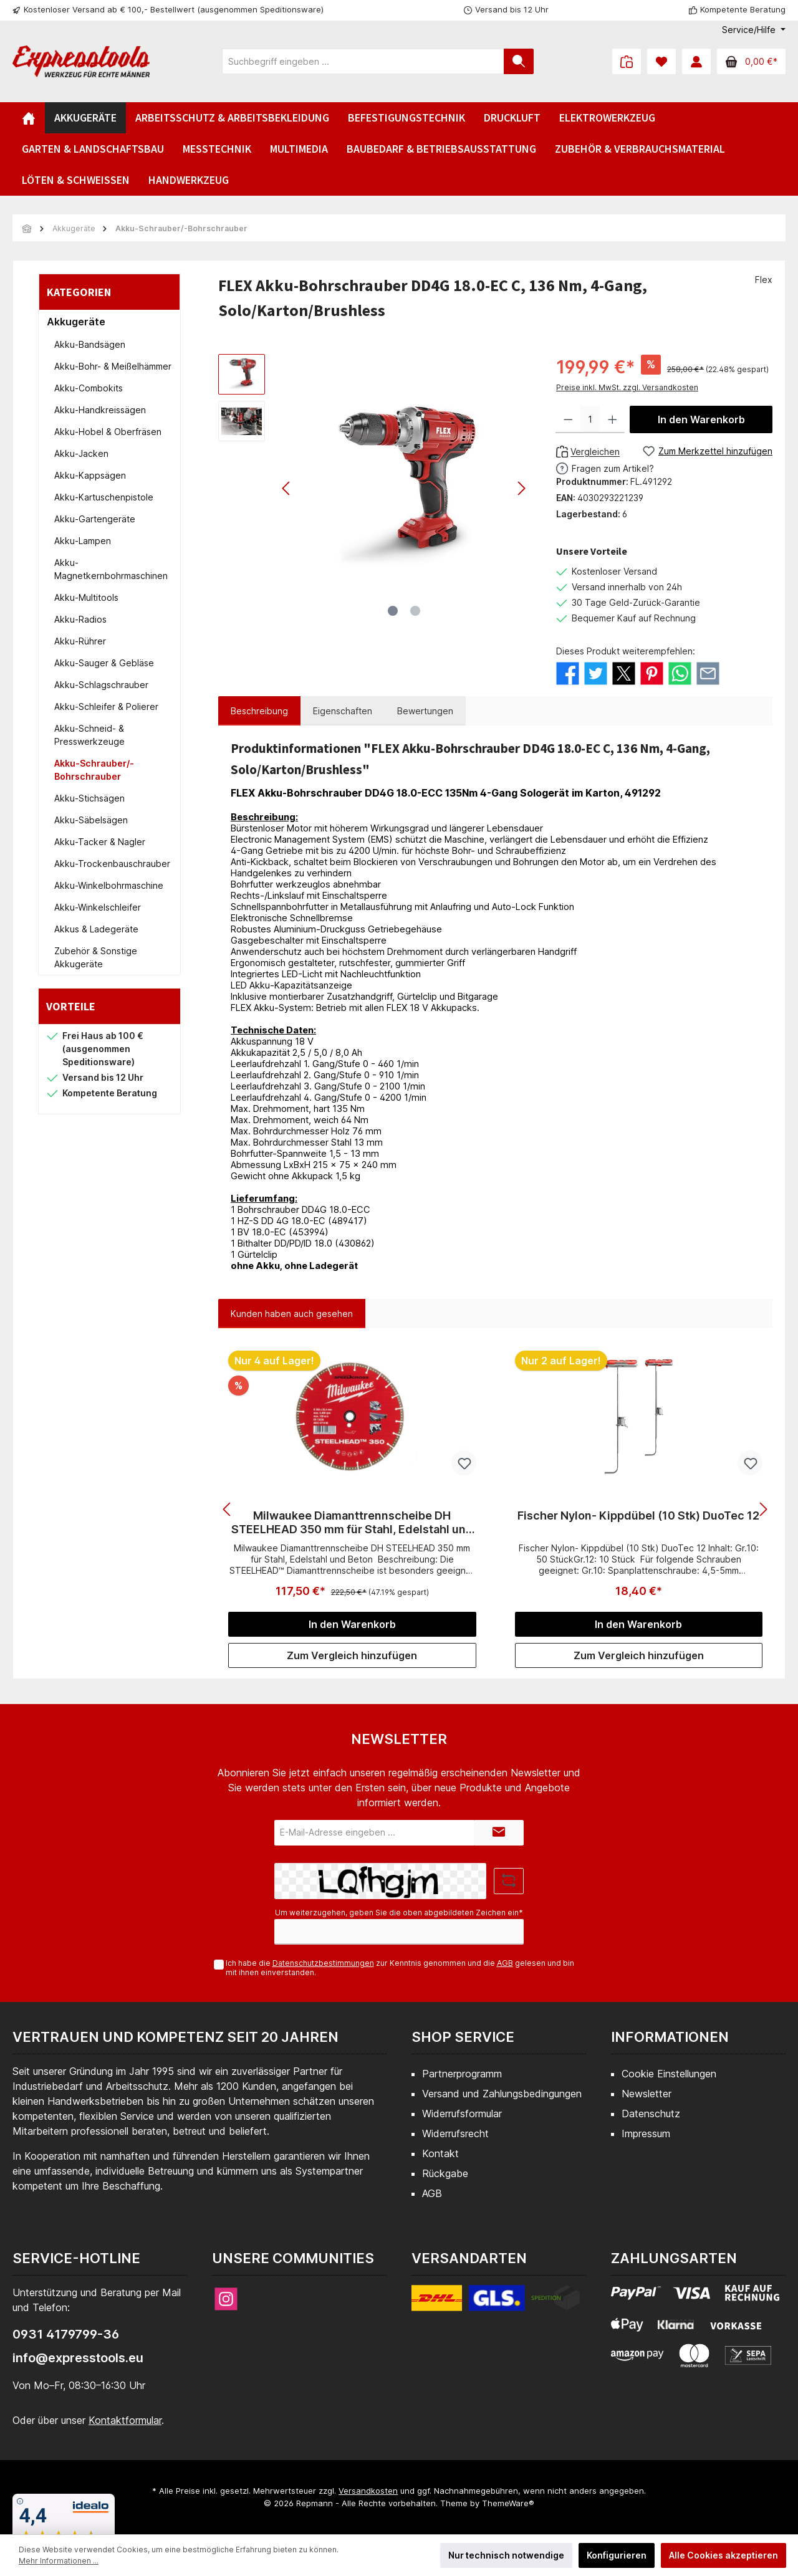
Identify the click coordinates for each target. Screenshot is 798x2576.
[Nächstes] (521, 488)
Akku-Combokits (88, 388)
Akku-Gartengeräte (94, 519)
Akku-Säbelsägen (91, 820)
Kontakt (440, 2153)
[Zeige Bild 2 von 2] (415, 611)
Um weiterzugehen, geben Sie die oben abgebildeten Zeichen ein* (399, 1912)
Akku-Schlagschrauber (101, 684)
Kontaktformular (125, 2420)
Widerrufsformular (462, 2113)
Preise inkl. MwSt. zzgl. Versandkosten (627, 387)
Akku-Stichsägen (89, 798)
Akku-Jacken (81, 453)
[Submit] (499, 1833)
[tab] (259, 710)
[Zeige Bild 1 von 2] (393, 611)
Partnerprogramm (462, 2073)
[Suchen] (519, 61)
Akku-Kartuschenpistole (103, 497)
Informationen (670, 2037)
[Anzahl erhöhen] (612, 419)
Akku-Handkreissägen (100, 410)
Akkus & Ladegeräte (96, 929)
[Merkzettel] (661, 61)
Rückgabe (445, 2173)
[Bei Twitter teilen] (596, 672)
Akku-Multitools (86, 597)
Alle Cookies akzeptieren (723, 2555)
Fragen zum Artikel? (613, 468)
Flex (763, 279)
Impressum (646, 2133)
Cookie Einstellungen (669, 2073)
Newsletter (646, 2093)
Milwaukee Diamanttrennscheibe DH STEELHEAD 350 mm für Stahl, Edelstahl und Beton (352, 1522)
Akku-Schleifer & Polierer (106, 706)
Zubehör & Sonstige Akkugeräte (95, 957)
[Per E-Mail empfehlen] (708, 672)
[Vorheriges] (286, 488)
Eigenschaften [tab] (342, 711)
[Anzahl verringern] (568, 419)
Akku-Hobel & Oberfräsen (107, 431)
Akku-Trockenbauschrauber (112, 863)
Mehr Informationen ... (59, 2560)
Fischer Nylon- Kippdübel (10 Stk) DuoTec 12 (638, 1515)
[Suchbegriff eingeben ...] (363, 61)
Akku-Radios (80, 619)
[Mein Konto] (696, 61)
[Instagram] (226, 2299)
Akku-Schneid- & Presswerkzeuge (89, 735)
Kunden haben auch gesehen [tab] (292, 1313)
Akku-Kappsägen (90, 475)
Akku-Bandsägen (89, 344)
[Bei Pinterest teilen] (652, 672)
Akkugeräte (76, 321)
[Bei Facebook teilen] (568, 672)
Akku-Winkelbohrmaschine (108, 885)
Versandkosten (368, 2491)
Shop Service (462, 2037)
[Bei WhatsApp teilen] (680, 672)
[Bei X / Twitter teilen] (624, 672)
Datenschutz (651, 2113)
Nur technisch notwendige (506, 2555)
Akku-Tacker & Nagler (99, 841)
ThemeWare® (508, 2503)
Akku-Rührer (80, 641)
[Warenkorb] (751, 61)
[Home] (28, 117)
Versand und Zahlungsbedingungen (502, 2093)
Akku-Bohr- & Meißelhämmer (112, 366)
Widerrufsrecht (455, 2133)
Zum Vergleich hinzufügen (352, 1655)
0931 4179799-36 (65, 2334)
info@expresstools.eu (77, 2357)
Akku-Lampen (82, 540)
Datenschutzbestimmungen (323, 1963)
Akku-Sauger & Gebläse (104, 663)
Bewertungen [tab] (425, 711)
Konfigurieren (617, 2555)
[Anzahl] (590, 419)
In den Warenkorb (701, 419)
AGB (505, 1963)
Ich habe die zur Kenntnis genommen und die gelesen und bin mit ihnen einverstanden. (400, 1967)
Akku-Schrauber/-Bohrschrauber (94, 770)
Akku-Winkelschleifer (97, 907)
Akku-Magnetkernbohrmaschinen (111, 569)
